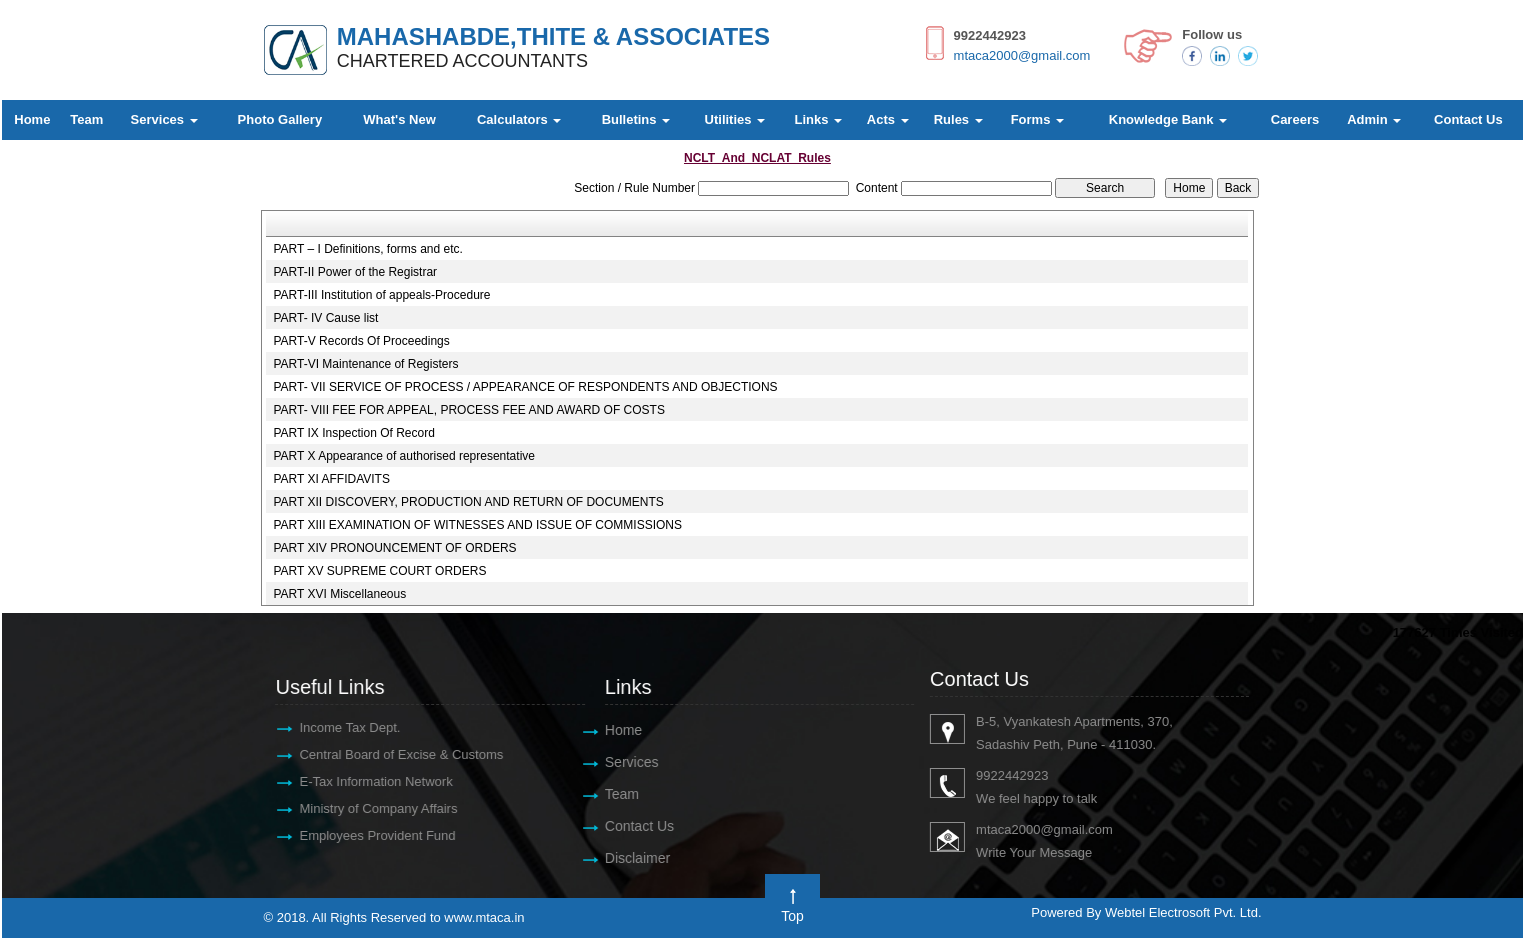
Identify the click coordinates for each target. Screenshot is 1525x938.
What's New (399, 119)
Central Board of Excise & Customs (391, 754)
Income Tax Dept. (339, 727)
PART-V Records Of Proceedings (361, 341)
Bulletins (636, 119)
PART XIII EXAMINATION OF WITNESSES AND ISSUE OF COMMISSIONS (477, 525)
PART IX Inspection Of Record (353, 433)
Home (32, 119)
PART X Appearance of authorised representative (404, 456)
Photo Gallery (280, 119)
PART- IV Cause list (325, 318)
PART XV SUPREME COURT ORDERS (379, 571)
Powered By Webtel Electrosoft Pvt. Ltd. (1146, 912)
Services (164, 119)
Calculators (519, 119)
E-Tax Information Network (365, 781)
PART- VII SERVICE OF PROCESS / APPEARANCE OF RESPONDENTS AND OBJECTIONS (525, 387)
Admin (1374, 119)
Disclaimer (626, 858)
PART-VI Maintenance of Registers (365, 364)
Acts (888, 119)
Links (818, 119)
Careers (1295, 119)
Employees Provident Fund (367, 835)
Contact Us (1468, 119)
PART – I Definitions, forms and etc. (367, 249)
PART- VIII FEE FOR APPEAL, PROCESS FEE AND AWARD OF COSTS (468, 410)
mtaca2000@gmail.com (1022, 55)
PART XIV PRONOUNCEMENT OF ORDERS (394, 548)
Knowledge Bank (1168, 119)
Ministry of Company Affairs (368, 808)
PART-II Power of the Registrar (355, 272)
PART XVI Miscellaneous (339, 594)
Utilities (735, 119)
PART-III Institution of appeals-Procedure (381, 295)
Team (86, 119)
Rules (958, 119)
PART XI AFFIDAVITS (331, 479)
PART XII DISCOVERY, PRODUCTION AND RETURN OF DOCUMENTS (468, 502)
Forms (1037, 119)
